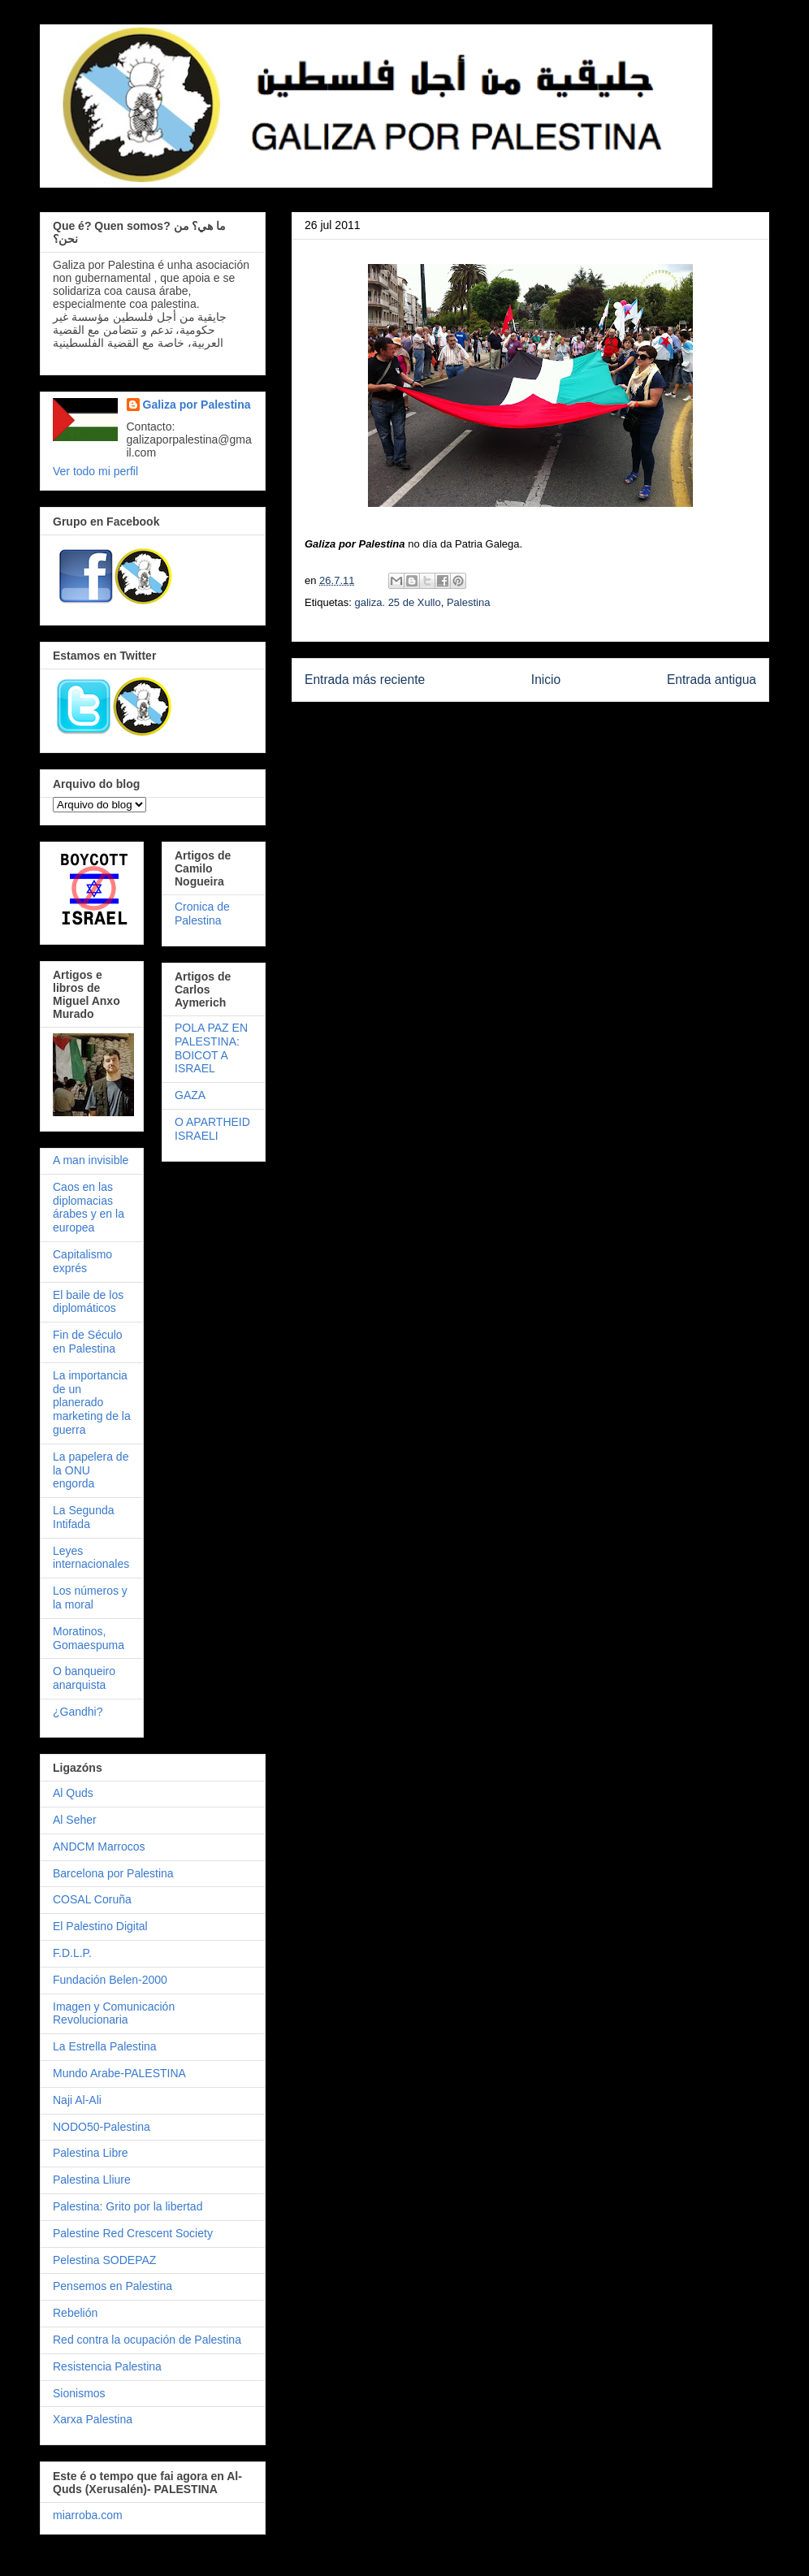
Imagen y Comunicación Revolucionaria (114, 2013)
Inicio (545, 679)
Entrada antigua (711, 679)
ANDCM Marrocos (99, 1846)
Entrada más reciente (365, 679)
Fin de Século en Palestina (88, 1341)
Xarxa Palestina (92, 2419)
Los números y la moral (90, 1597)
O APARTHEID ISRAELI (212, 1128)
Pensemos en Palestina (112, 2285)
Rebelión (75, 2312)
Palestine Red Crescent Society (133, 2233)
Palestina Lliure (92, 2179)
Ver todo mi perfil (95, 471)
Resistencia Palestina (107, 2366)
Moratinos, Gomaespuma (88, 1638)
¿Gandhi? (77, 1711)
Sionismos (79, 2393)
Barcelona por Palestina (113, 1873)
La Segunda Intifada (84, 1517)
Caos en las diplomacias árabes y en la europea (88, 1207)
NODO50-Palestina (101, 2126)
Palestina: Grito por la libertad (127, 2206)
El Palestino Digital (100, 1926)
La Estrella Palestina (105, 2046)
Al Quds (73, 1792)
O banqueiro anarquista (84, 1678)
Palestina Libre (90, 2152)
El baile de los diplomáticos (88, 1301)
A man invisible (90, 1160)
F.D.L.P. (72, 1952)
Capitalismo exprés (82, 1261)
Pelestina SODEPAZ (104, 2259)
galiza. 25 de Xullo (397, 602)
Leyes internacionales (91, 1557)
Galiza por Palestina (197, 404)
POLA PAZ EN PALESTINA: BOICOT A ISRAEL (211, 1048)
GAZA (190, 1095)
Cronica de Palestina (202, 913)
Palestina (468, 602)
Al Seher (75, 1819)
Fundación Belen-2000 (110, 1979)
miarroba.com (88, 2515)
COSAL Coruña (92, 1899)
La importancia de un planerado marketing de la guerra (92, 1402)
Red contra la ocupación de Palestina (147, 2339)
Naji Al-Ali (77, 2099)
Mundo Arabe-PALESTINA (119, 2073)
